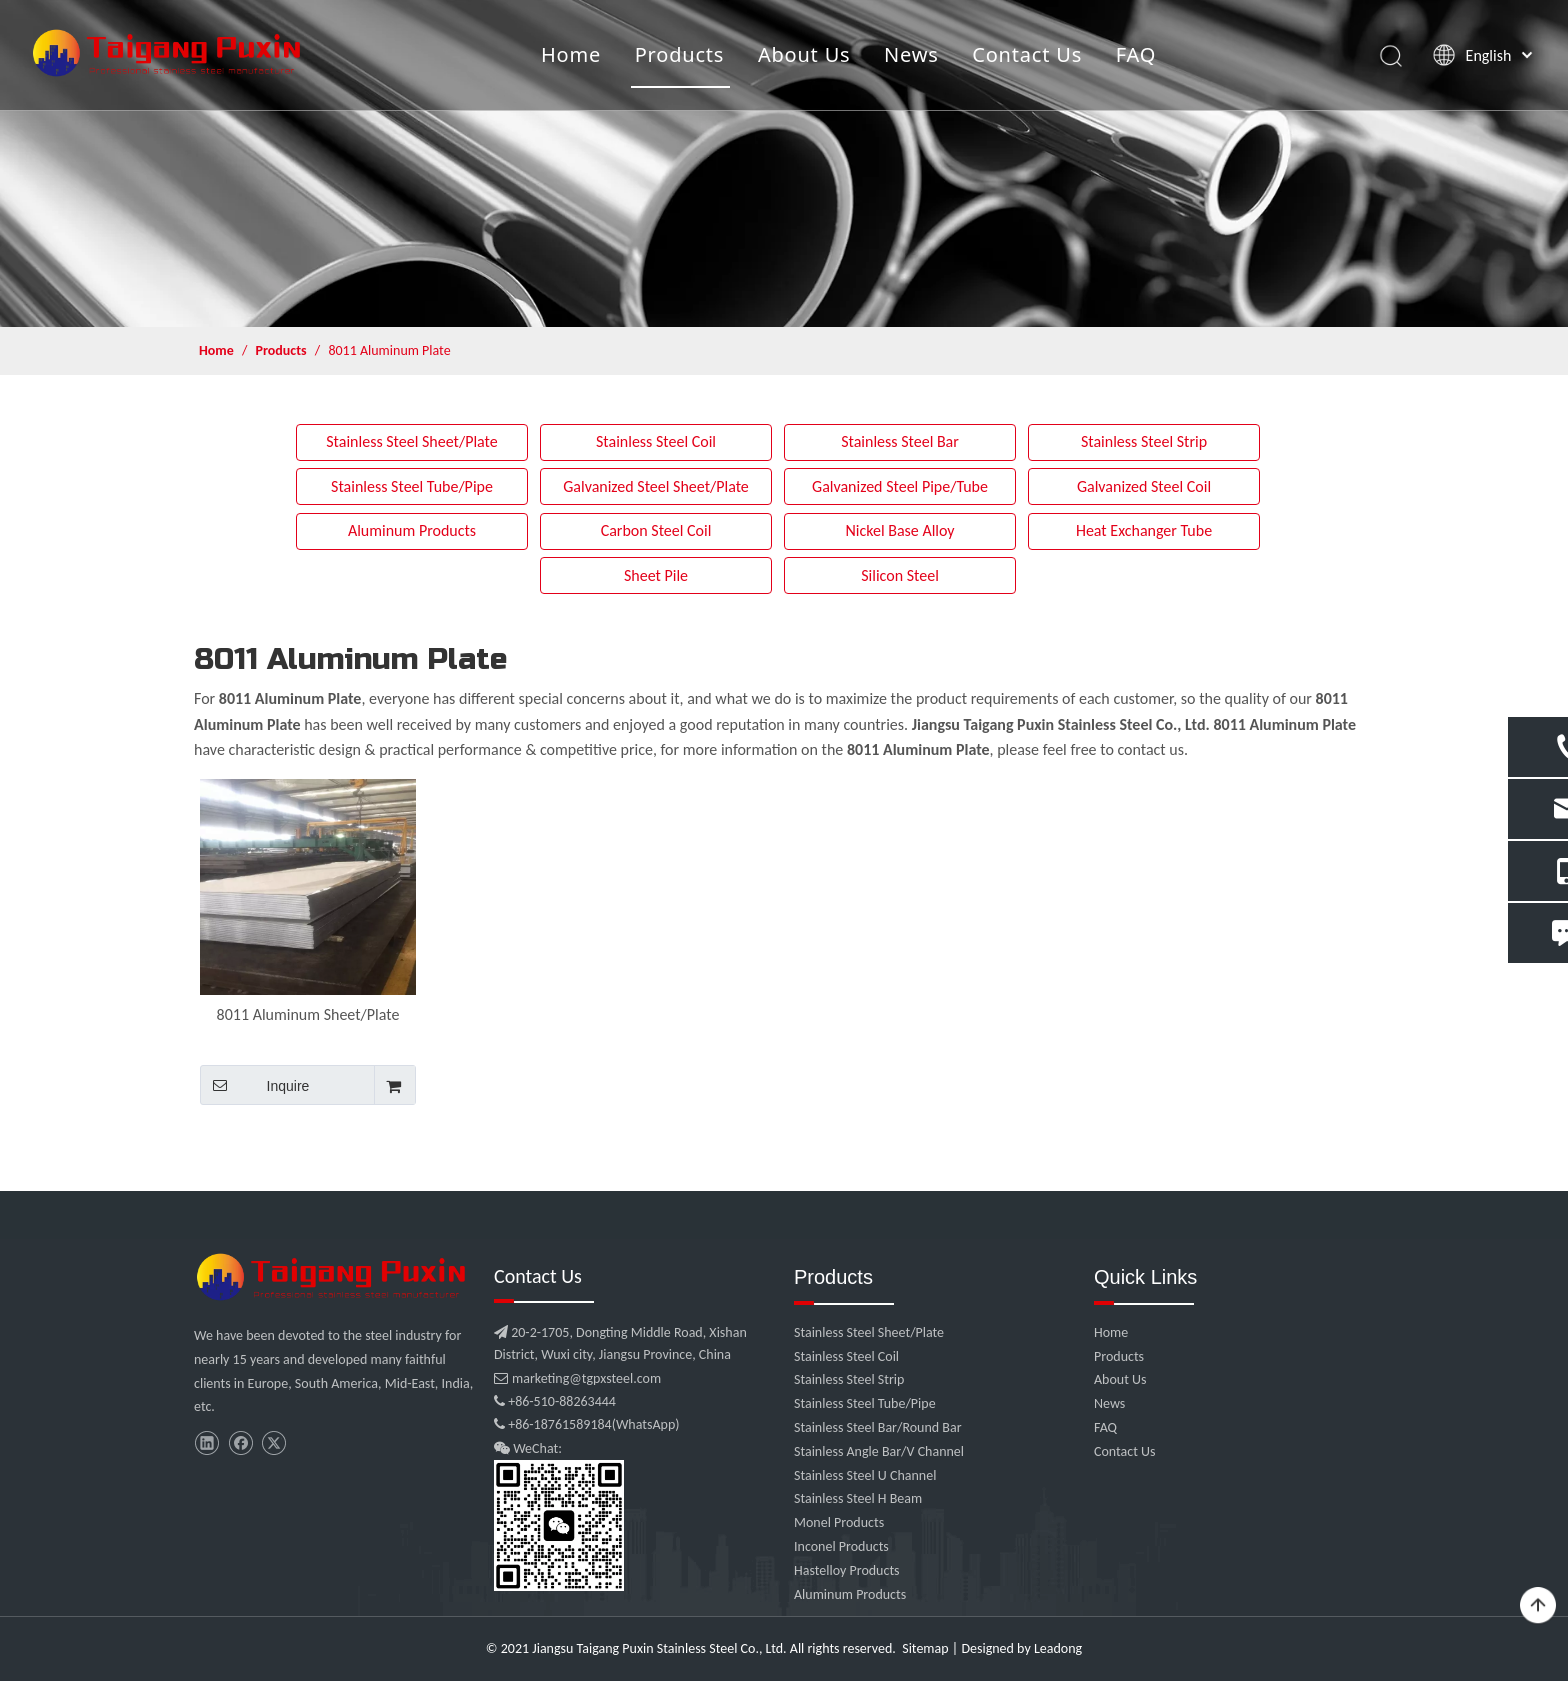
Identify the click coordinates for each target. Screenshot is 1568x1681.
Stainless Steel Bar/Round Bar (878, 1427)
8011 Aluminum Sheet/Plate (308, 1014)
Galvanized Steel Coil (1144, 486)
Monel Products (839, 1522)
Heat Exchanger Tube (1144, 530)
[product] (784, 163)
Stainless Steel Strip (1144, 441)
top (1538, 1606)
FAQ (1136, 54)
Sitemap (925, 1648)
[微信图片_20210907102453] (334, 1277)
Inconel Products (841, 1546)
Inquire (254, 1085)
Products (680, 54)
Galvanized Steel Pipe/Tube (900, 486)
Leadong (1058, 1648)
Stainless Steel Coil (656, 441)
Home (571, 54)
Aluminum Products (412, 530)
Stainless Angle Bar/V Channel (879, 1451)
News (911, 54)
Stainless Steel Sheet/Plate (412, 441)
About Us (804, 54)
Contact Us (1027, 54)
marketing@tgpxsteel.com (577, 1378)
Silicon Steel (900, 575)
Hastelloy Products (847, 1570)
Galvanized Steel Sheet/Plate (656, 486)
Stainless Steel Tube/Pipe (412, 486)
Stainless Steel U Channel (865, 1475)
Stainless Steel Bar (900, 441)
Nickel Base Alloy (899, 530)
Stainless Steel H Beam (858, 1498)
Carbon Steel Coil (656, 530)
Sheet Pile (656, 575)
